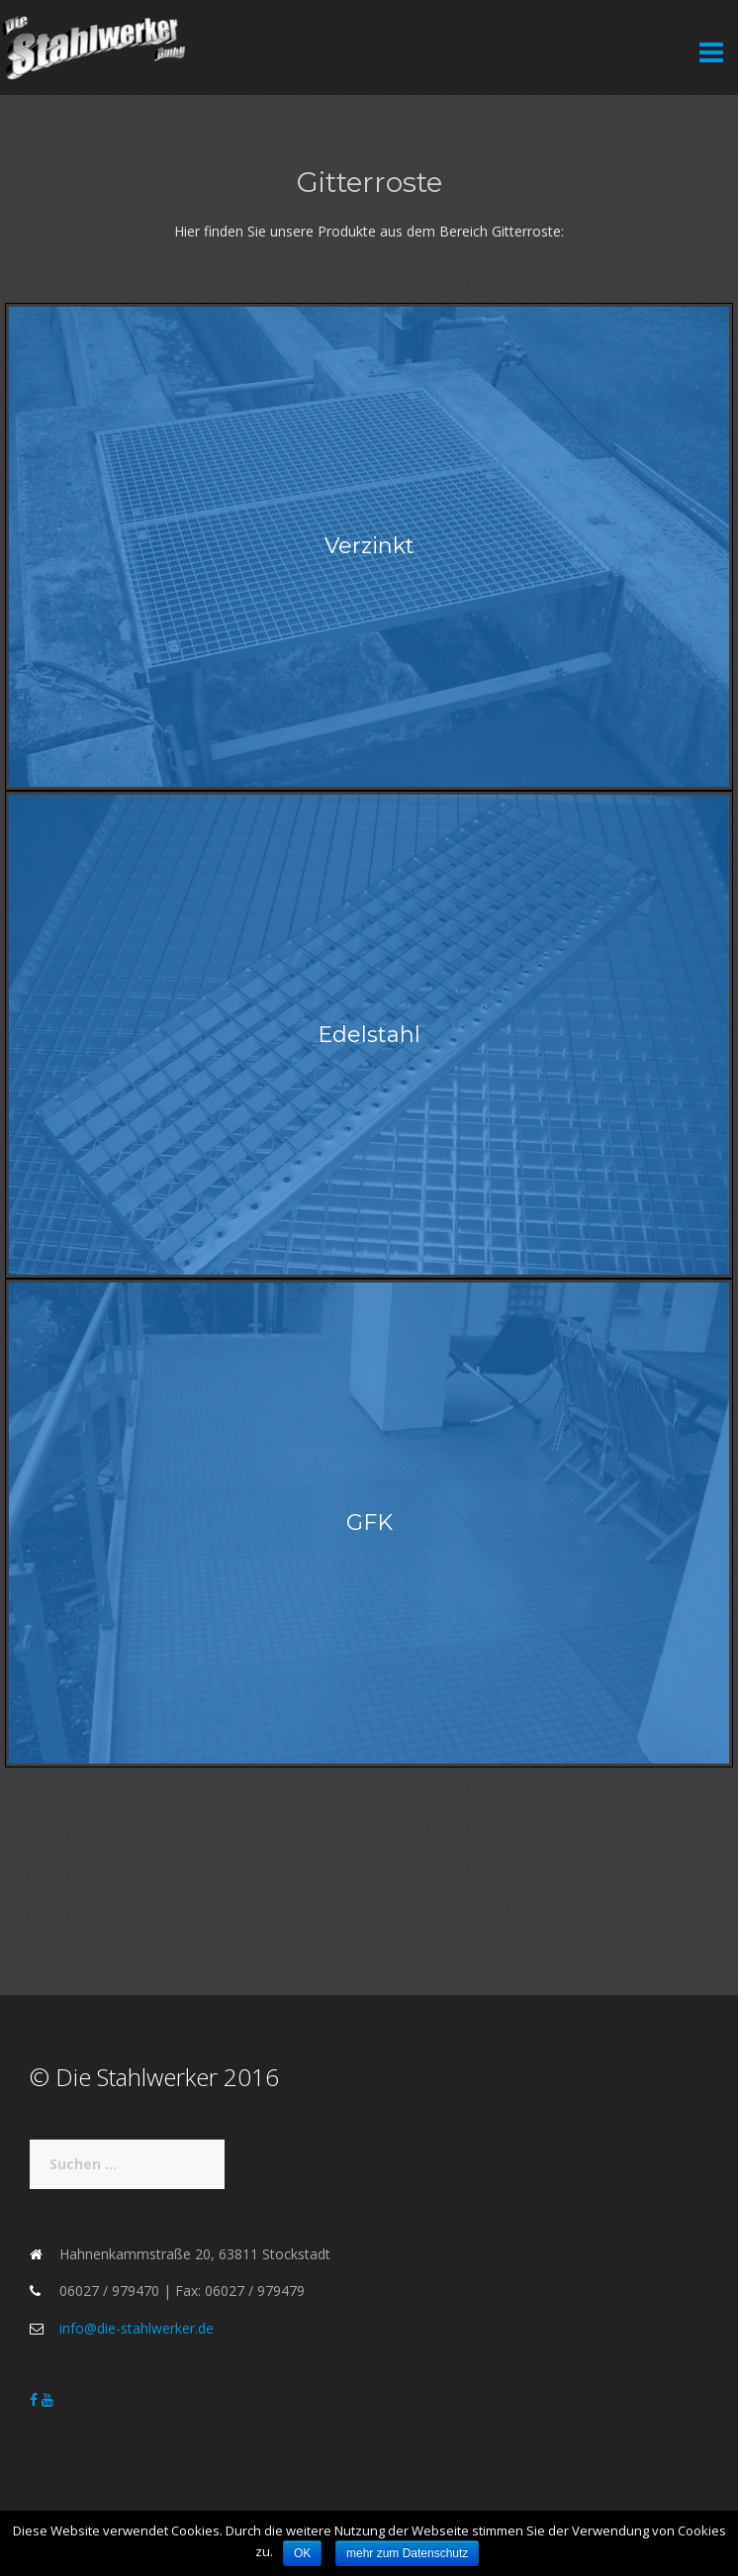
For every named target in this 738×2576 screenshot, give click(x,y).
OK (302, 2553)
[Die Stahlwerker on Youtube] (47, 2399)
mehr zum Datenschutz (407, 2553)
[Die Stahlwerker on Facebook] (36, 2399)
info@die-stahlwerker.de (136, 2328)
